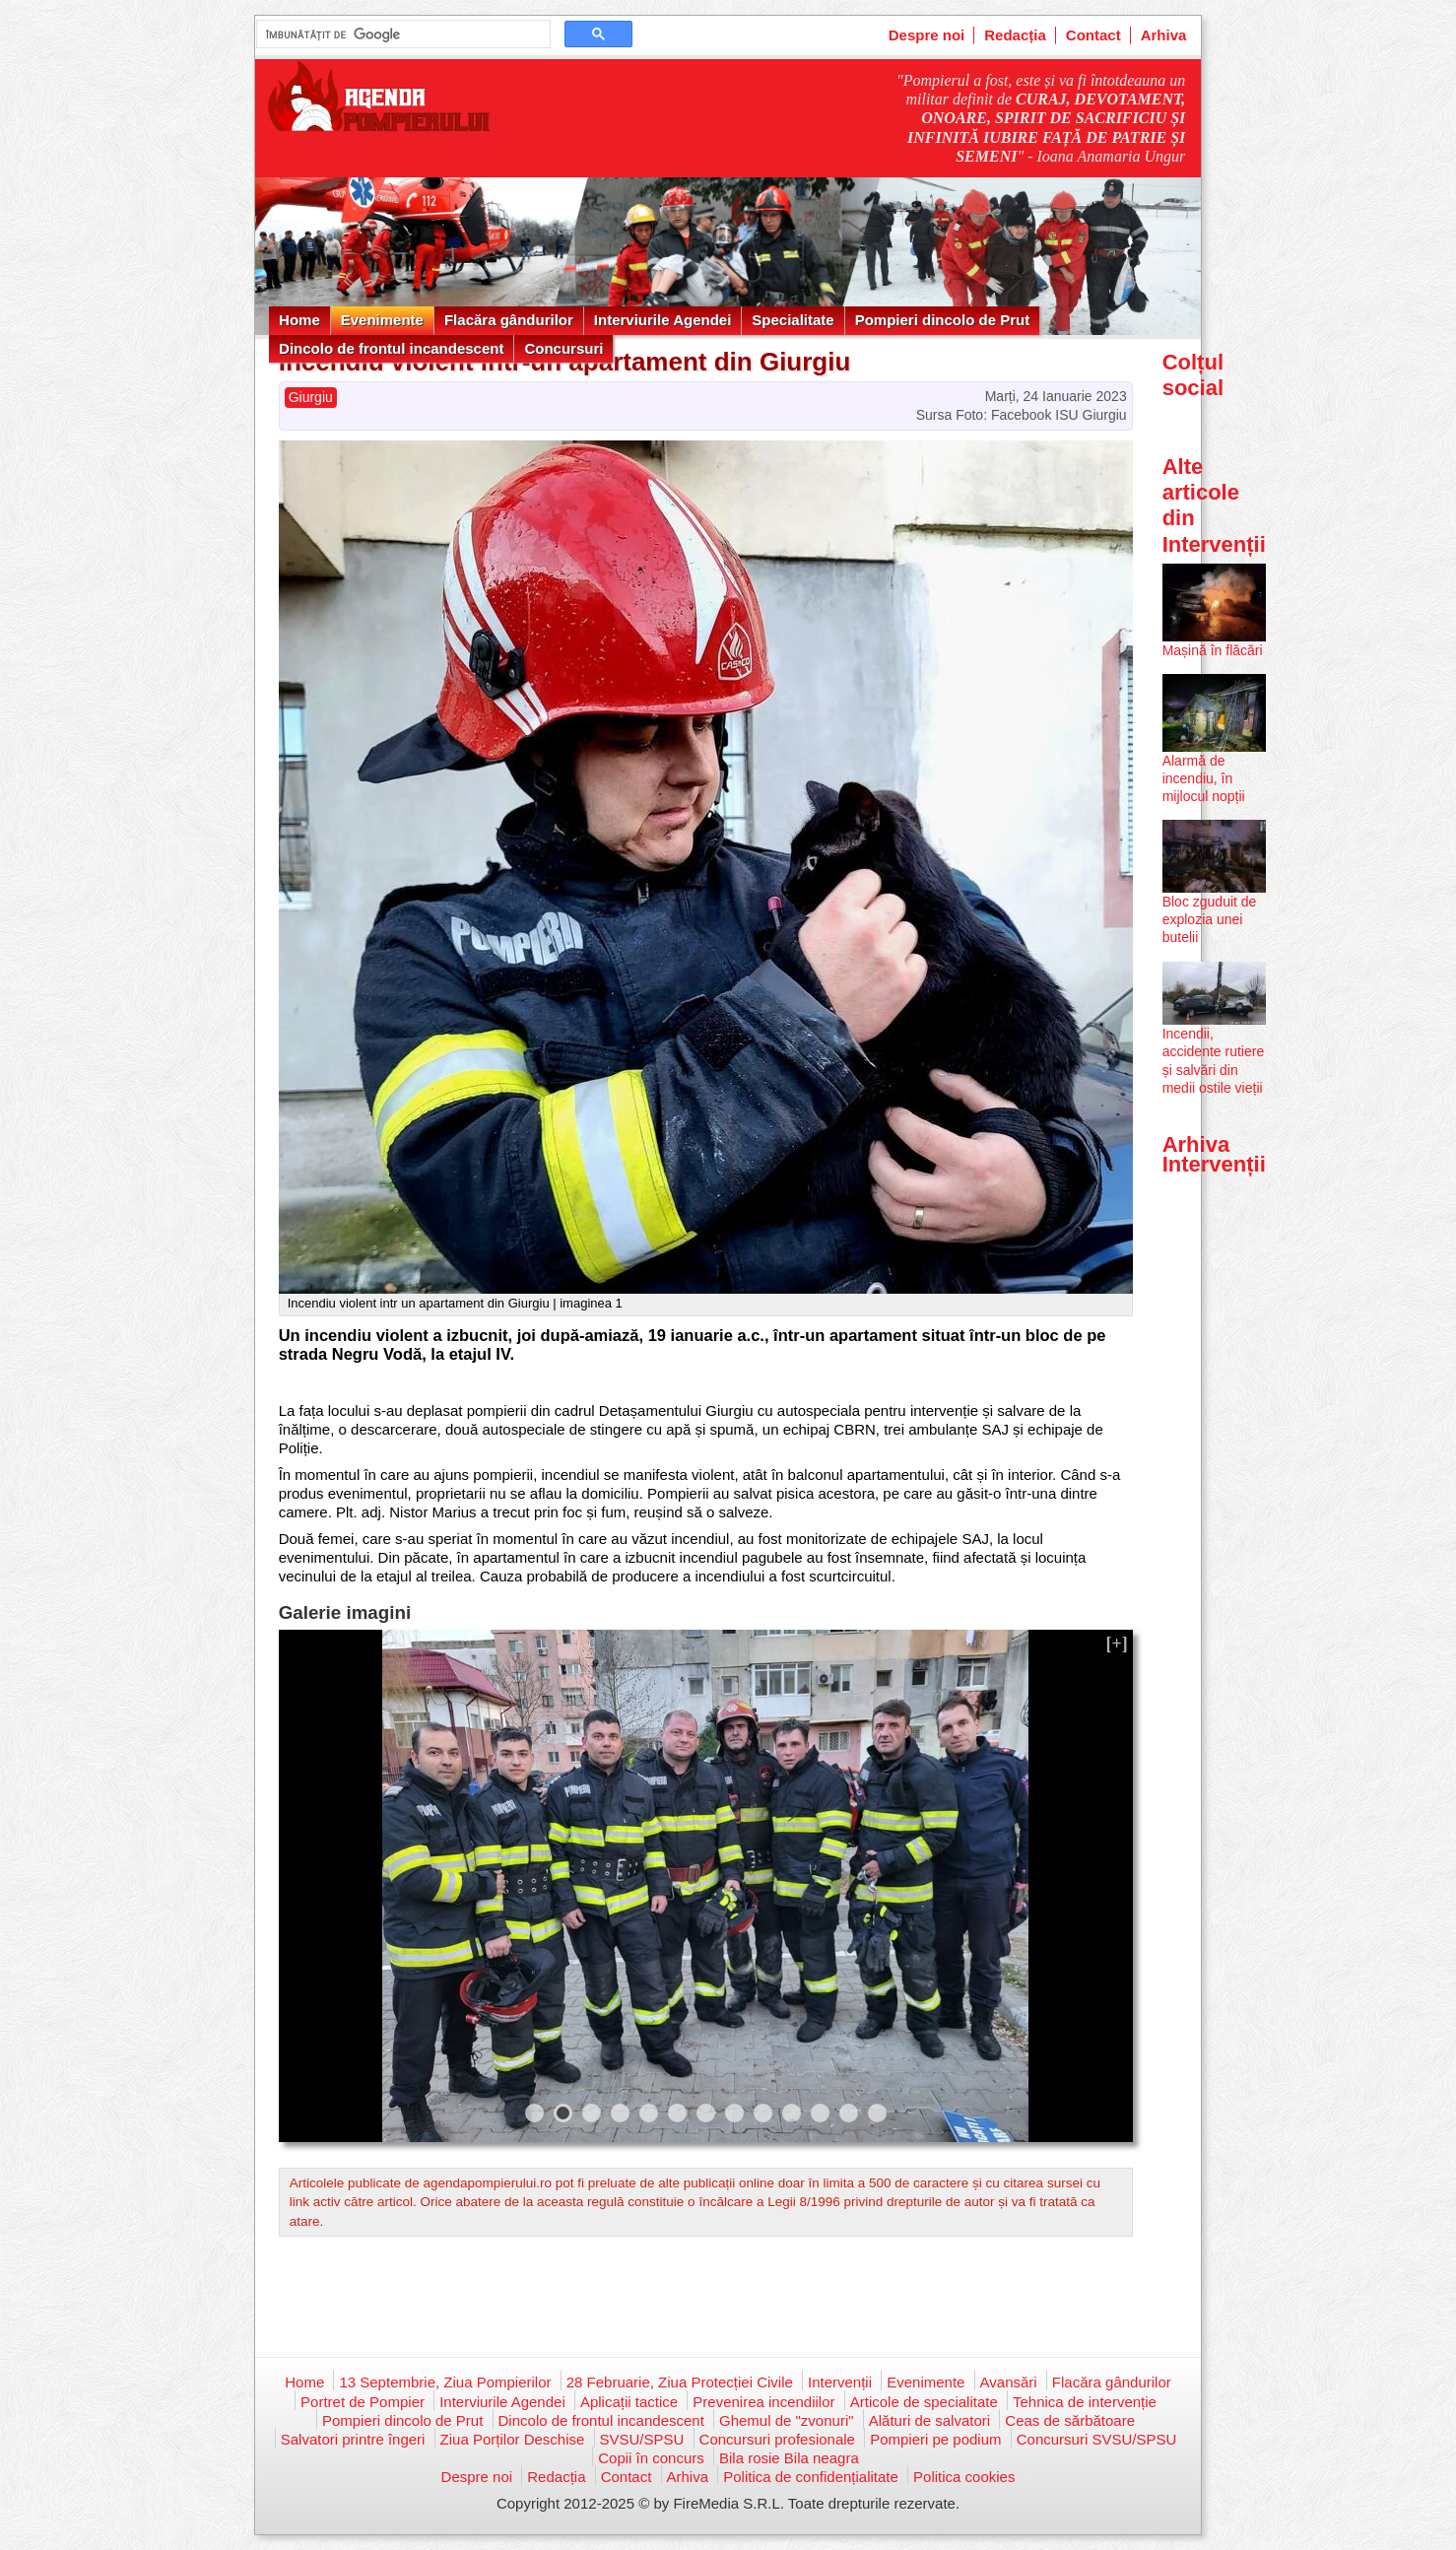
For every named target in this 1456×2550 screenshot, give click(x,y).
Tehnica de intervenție (1085, 2401)
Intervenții (840, 2382)
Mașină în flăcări (1212, 650)
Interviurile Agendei (662, 319)
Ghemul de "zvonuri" (786, 2420)
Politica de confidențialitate (810, 2476)
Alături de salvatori (929, 2420)
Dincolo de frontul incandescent (391, 348)
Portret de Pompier (362, 2401)
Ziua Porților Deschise (512, 2439)
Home (299, 319)
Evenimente (382, 319)
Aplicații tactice (629, 2401)
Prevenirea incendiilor (763, 2401)
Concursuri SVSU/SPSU (1097, 2439)
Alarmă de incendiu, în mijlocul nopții (1203, 778)
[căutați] (401, 34)
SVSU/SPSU (642, 2439)
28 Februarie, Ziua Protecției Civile (679, 2382)
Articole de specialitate (924, 2401)
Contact (1093, 35)
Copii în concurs (651, 2457)
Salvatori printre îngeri (353, 2439)
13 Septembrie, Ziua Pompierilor (445, 2382)
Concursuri (563, 348)
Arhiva (1164, 35)
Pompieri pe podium (935, 2439)
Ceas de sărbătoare (1070, 2420)
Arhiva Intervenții (1214, 1154)
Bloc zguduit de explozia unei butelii (1209, 919)
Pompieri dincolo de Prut (942, 319)
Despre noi (927, 35)
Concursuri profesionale (777, 2439)
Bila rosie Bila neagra (789, 2457)
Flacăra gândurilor (508, 319)
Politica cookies (964, 2476)
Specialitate (792, 319)
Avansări (1008, 2382)
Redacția (1015, 35)
